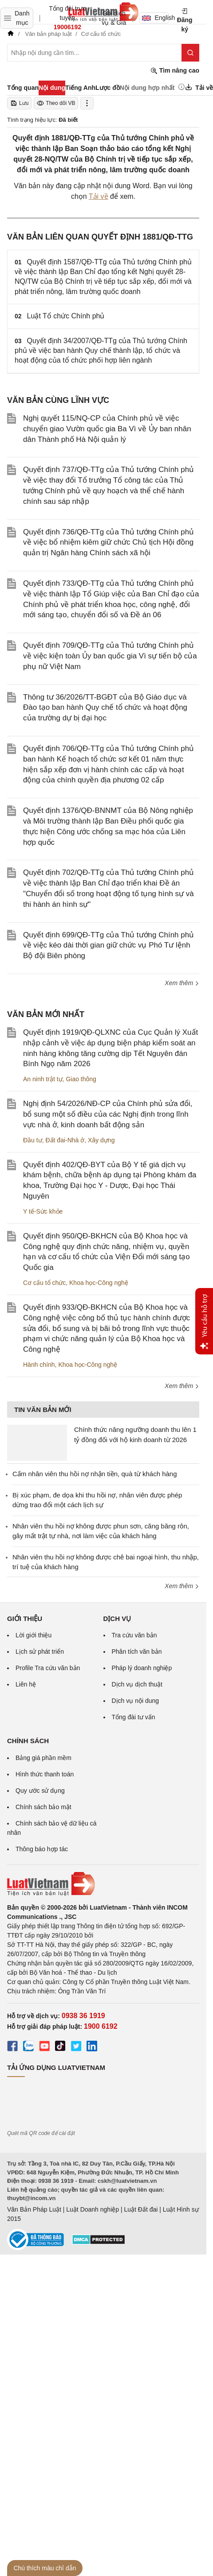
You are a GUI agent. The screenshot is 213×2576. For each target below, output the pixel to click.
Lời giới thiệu (33, 1635)
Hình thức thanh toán (45, 1774)
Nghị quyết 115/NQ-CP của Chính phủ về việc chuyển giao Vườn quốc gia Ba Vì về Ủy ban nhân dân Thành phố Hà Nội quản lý (107, 429)
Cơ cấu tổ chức (44, 1282)
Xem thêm (182, 982)
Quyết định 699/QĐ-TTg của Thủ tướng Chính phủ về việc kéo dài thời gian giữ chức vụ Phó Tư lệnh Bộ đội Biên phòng (108, 945)
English (155, 17)
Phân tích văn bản (137, 1651)
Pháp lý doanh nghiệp (142, 1667)
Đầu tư (32, 1140)
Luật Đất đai (141, 2209)
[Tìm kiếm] (190, 53)
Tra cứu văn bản (134, 1635)
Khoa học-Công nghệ (98, 1282)
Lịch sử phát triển (40, 1651)
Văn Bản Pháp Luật (34, 2209)
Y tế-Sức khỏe (43, 1211)
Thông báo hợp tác (42, 1849)
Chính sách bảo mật (43, 1806)
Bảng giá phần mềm (43, 1757)
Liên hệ (26, 1684)
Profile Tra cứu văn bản (48, 1667)
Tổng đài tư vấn (133, 1717)
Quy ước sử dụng (40, 1790)
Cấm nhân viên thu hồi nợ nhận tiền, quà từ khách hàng (94, 1474)
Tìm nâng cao (174, 70)
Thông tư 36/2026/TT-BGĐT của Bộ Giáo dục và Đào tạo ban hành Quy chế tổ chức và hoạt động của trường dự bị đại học (105, 708)
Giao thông (81, 1079)
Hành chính (39, 1364)
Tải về (98, 196)
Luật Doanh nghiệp (92, 2209)
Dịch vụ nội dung (135, 1700)
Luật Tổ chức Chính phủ (66, 316)
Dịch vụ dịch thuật (137, 1684)
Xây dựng (101, 1140)
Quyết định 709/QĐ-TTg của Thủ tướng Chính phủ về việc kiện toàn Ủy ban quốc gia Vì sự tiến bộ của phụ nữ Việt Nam (110, 656)
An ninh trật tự (43, 1079)
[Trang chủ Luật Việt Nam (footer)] (103, 1884)
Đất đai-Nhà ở (64, 1140)
